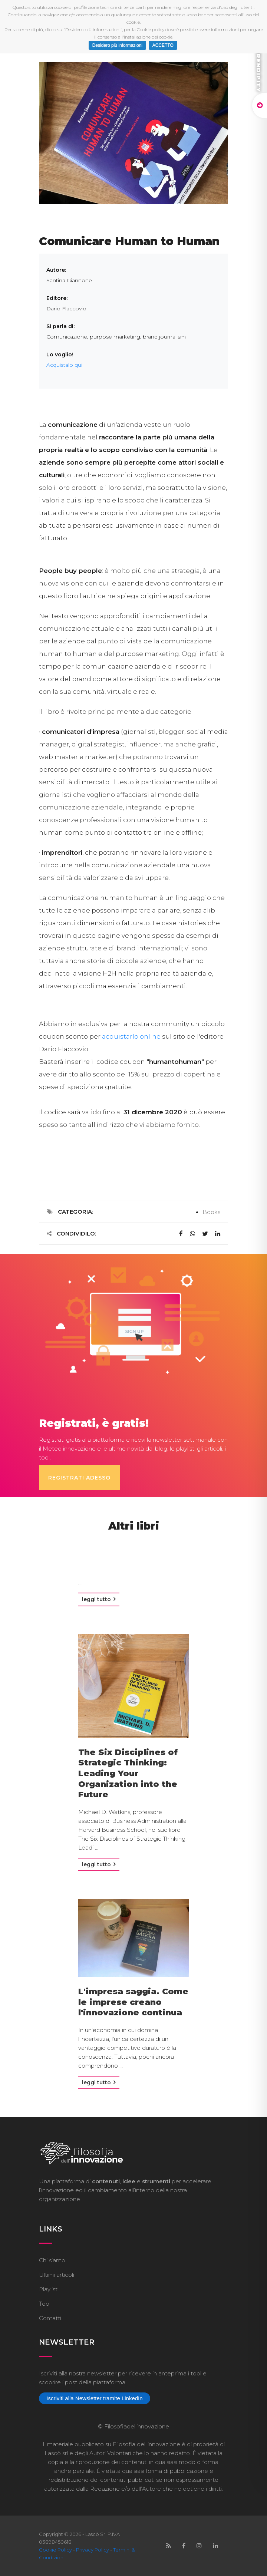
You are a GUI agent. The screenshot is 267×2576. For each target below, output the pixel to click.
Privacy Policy (92, 2549)
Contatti (50, 2317)
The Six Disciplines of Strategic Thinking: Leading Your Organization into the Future (128, 1773)
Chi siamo (52, 2259)
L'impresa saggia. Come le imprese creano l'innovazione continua (133, 2001)
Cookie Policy (55, 2549)
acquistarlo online (131, 1036)
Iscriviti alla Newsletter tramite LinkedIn (94, 2398)
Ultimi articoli (56, 2274)
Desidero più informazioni (117, 45)
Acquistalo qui (64, 365)
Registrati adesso (79, 1477)
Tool (44, 2303)
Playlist (48, 2288)
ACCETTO (163, 45)
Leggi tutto (99, 1599)
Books (211, 1212)
